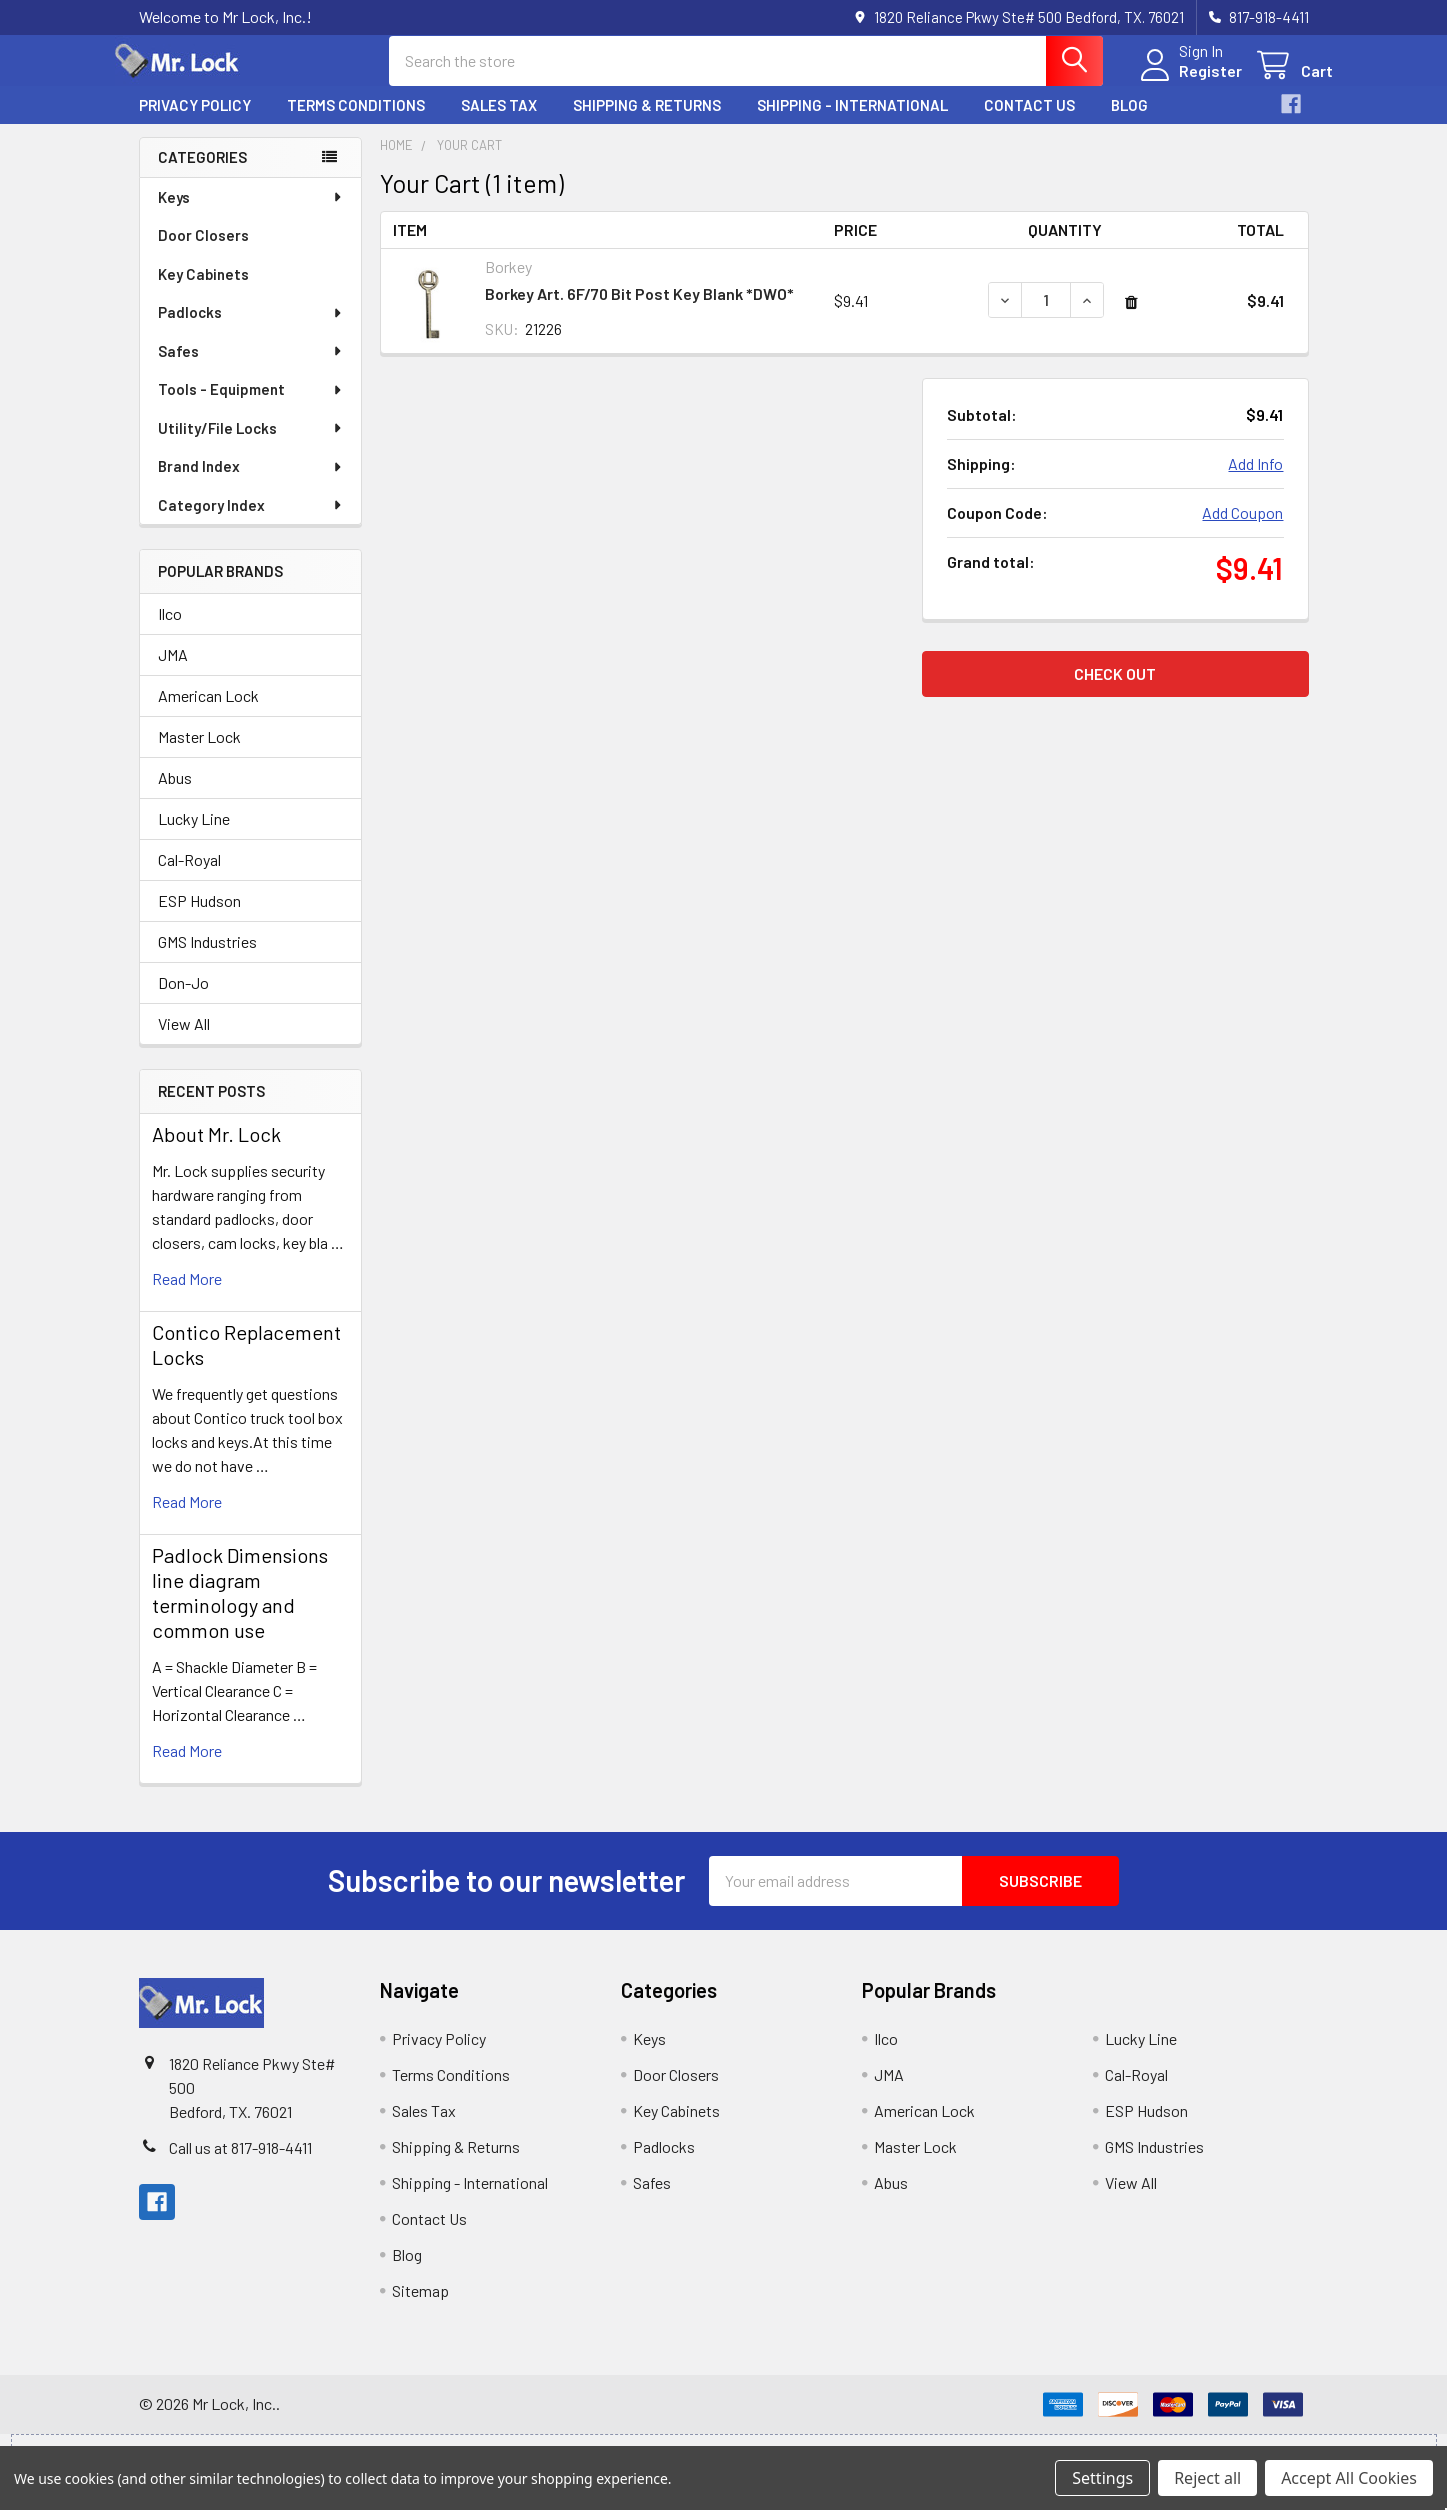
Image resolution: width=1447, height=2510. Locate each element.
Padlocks (251, 330)
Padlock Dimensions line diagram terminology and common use (240, 1610)
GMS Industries (207, 959)
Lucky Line (194, 836)
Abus (175, 795)
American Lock (208, 713)
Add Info (1255, 481)
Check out (1115, 691)
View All (184, 1041)
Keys (251, 215)
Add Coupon (1242, 530)
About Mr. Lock (216, 1152)
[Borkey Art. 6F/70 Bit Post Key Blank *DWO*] (1046, 318)
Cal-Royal (189, 877)
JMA (173, 672)
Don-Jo (183, 1000)
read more (187, 1296)
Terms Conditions (356, 123)
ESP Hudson (199, 918)
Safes (251, 369)
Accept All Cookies (1349, 2478)
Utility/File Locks (251, 446)
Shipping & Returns (647, 123)
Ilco (170, 631)
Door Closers (203, 253)
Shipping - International (852, 123)
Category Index (251, 523)
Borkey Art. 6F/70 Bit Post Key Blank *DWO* (639, 311)
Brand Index (251, 484)
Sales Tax (499, 123)
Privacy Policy (195, 123)
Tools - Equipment (251, 407)
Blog (1129, 123)
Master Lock (199, 754)
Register (1186, 82)
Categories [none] (202, 175)
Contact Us (1029, 123)
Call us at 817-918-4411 (240, 2165)
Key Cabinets (203, 292)
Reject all (1207, 2478)
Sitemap (420, 2308)
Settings (1102, 2478)
